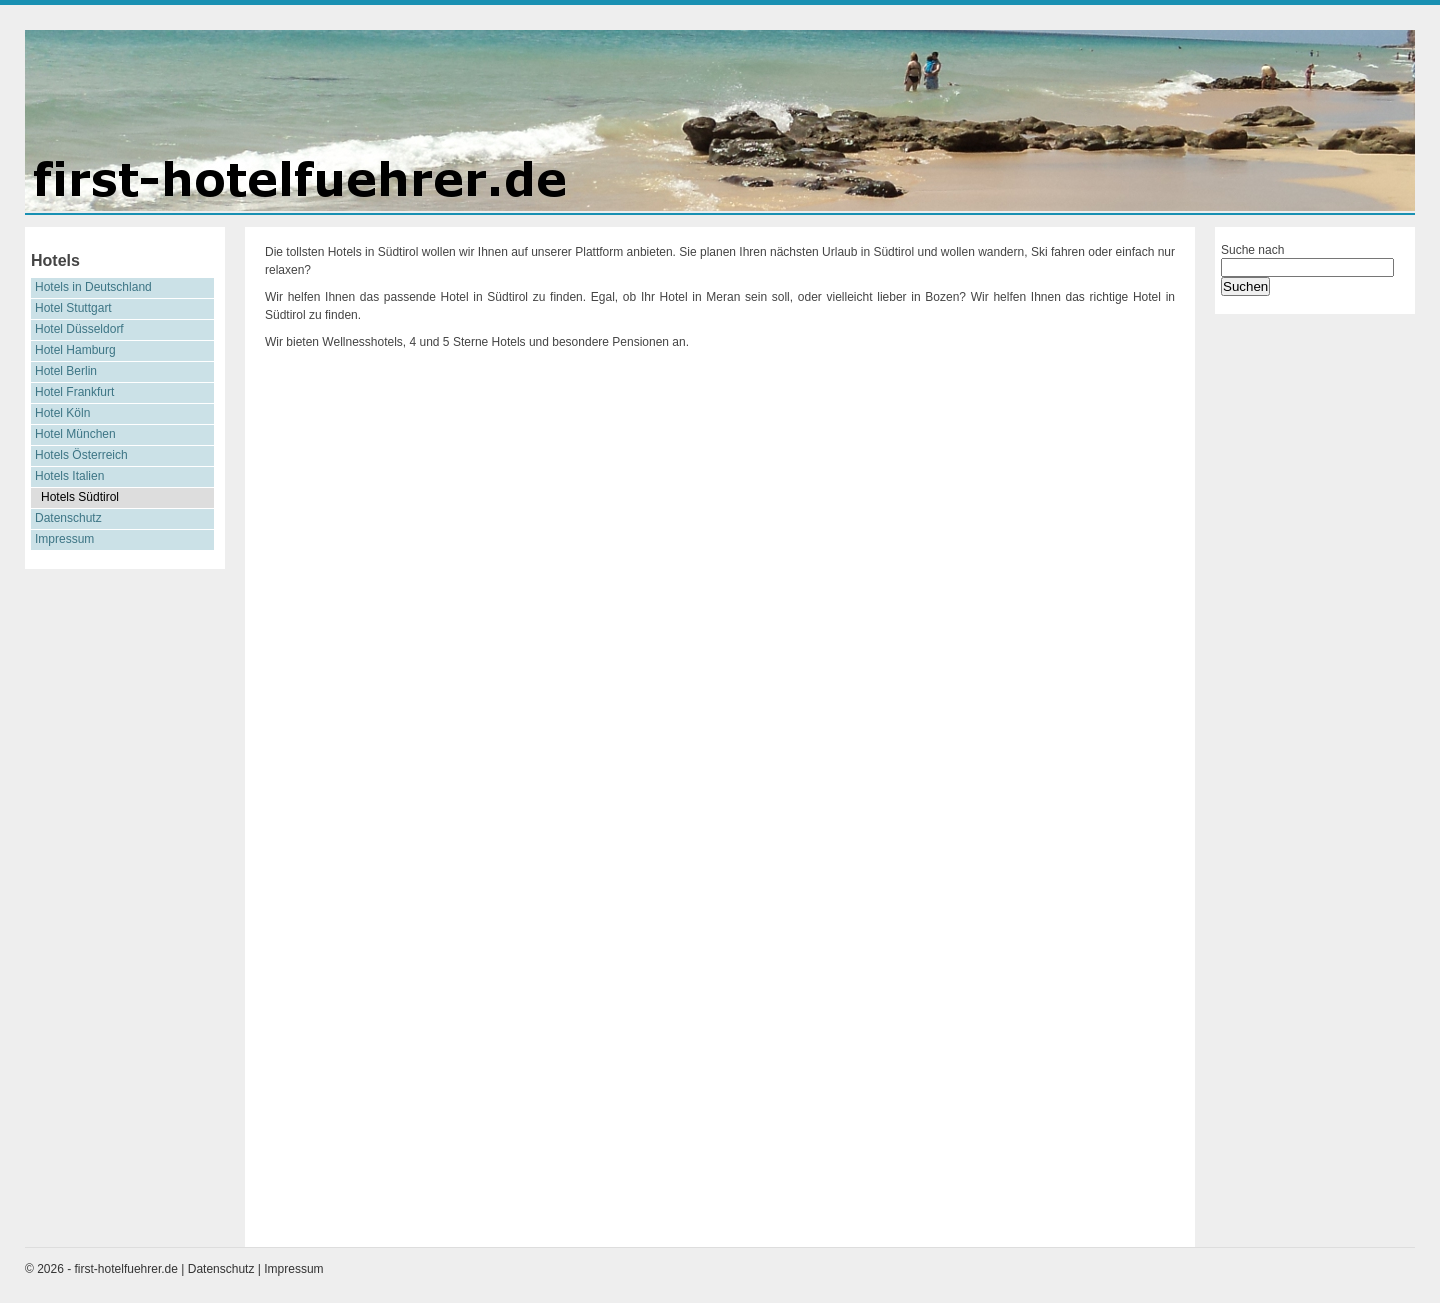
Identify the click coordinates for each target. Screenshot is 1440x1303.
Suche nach (1252, 250)
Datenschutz (68, 518)
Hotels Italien (69, 476)
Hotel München (75, 434)
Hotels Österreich (81, 455)
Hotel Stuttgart (73, 308)
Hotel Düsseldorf (79, 329)
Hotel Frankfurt (74, 392)
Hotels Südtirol (80, 497)
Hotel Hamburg (75, 350)
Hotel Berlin (66, 371)
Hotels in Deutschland (93, 287)
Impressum (64, 539)
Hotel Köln (62, 413)
